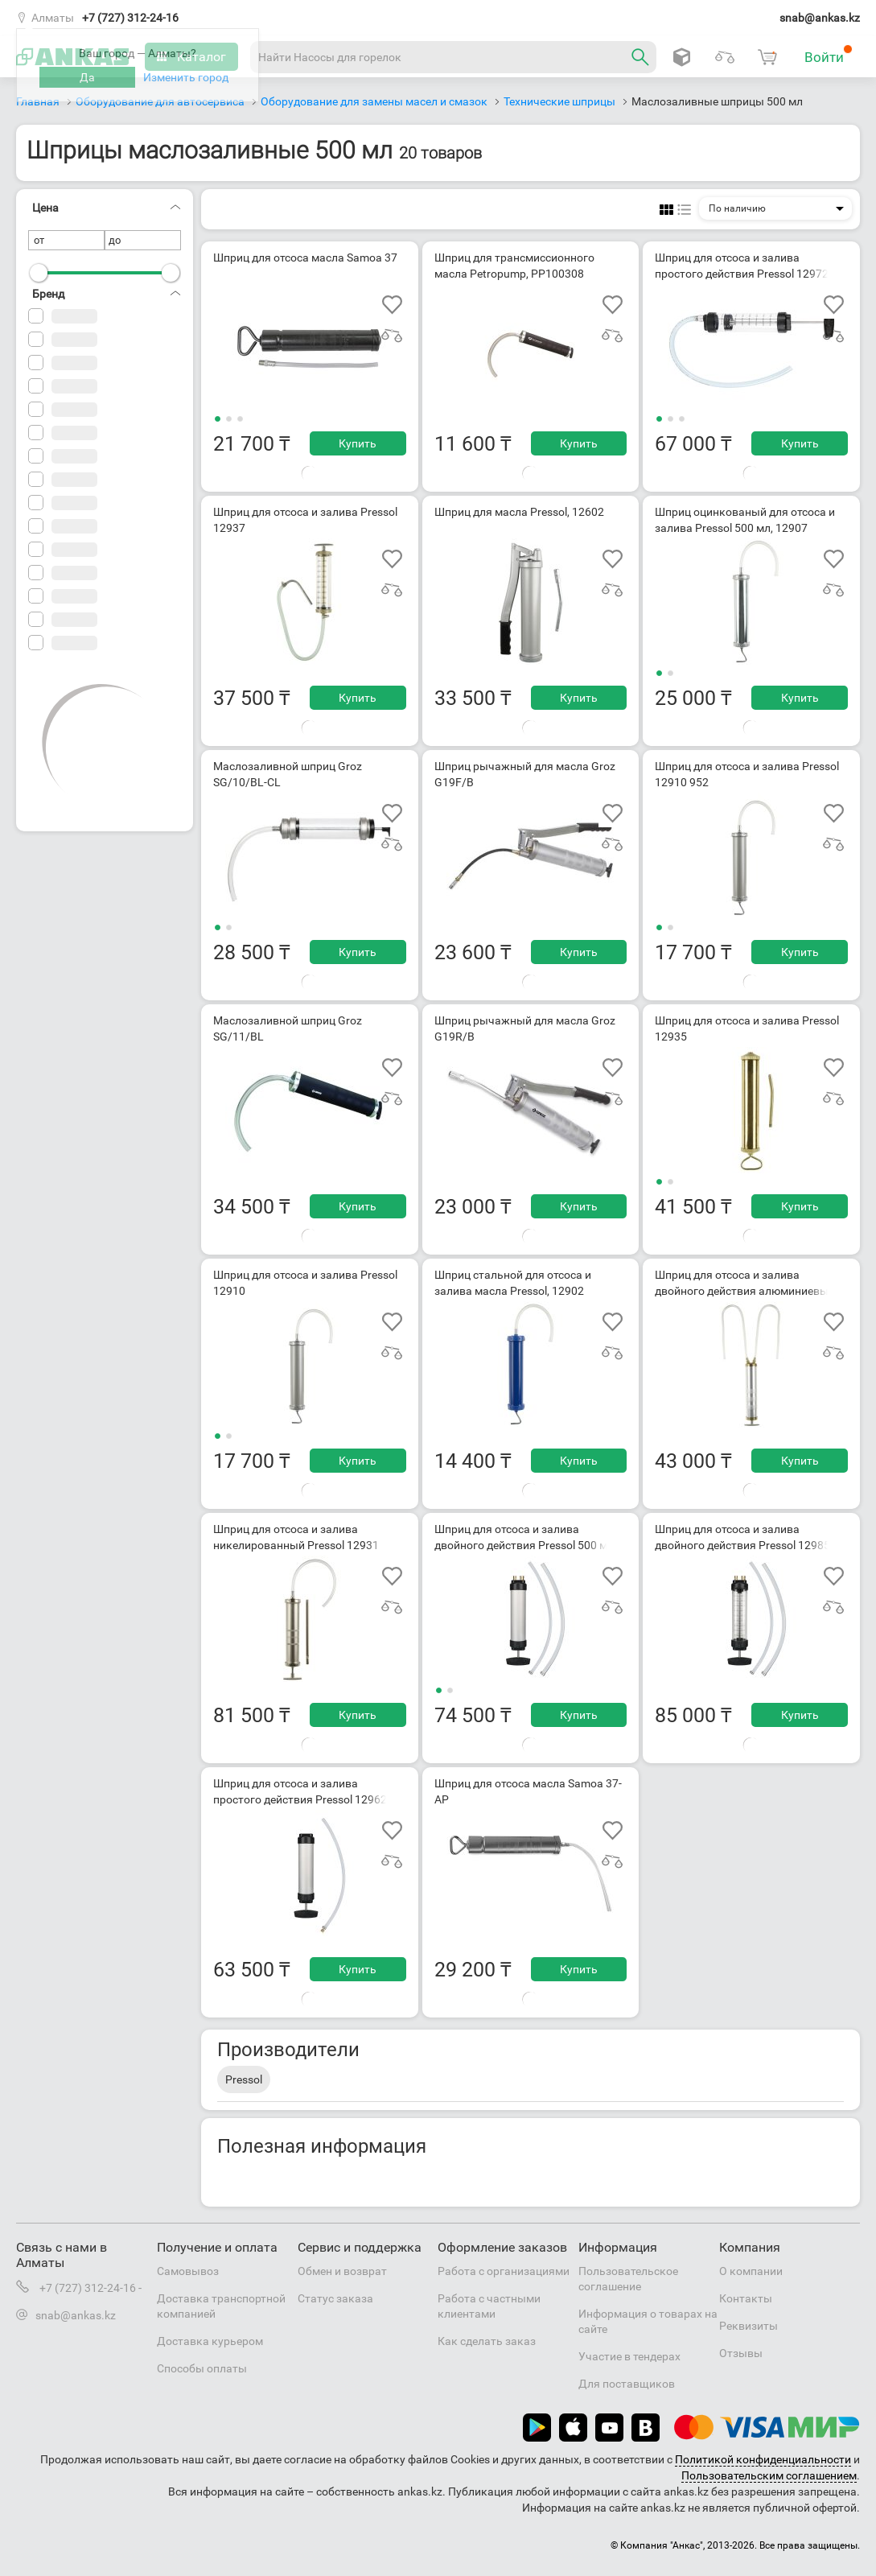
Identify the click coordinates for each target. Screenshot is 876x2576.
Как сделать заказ (487, 2341)
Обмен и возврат (342, 2271)
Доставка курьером (210, 2341)
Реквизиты (748, 2325)
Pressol (243, 2079)
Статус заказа (335, 2298)
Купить (357, 443)
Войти (828, 54)
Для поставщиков (626, 2383)
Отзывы (741, 2353)
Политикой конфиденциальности (763, 2459)
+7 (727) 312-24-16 (130, 17)
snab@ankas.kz (819, 17)
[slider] (38, 273)
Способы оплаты (202, 2368)
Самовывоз (188, 2271)
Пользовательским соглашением (769, 2475)
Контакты (745, 2298)
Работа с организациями (504, 2271)
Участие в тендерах (629, 2356)
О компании (751, 2271)
